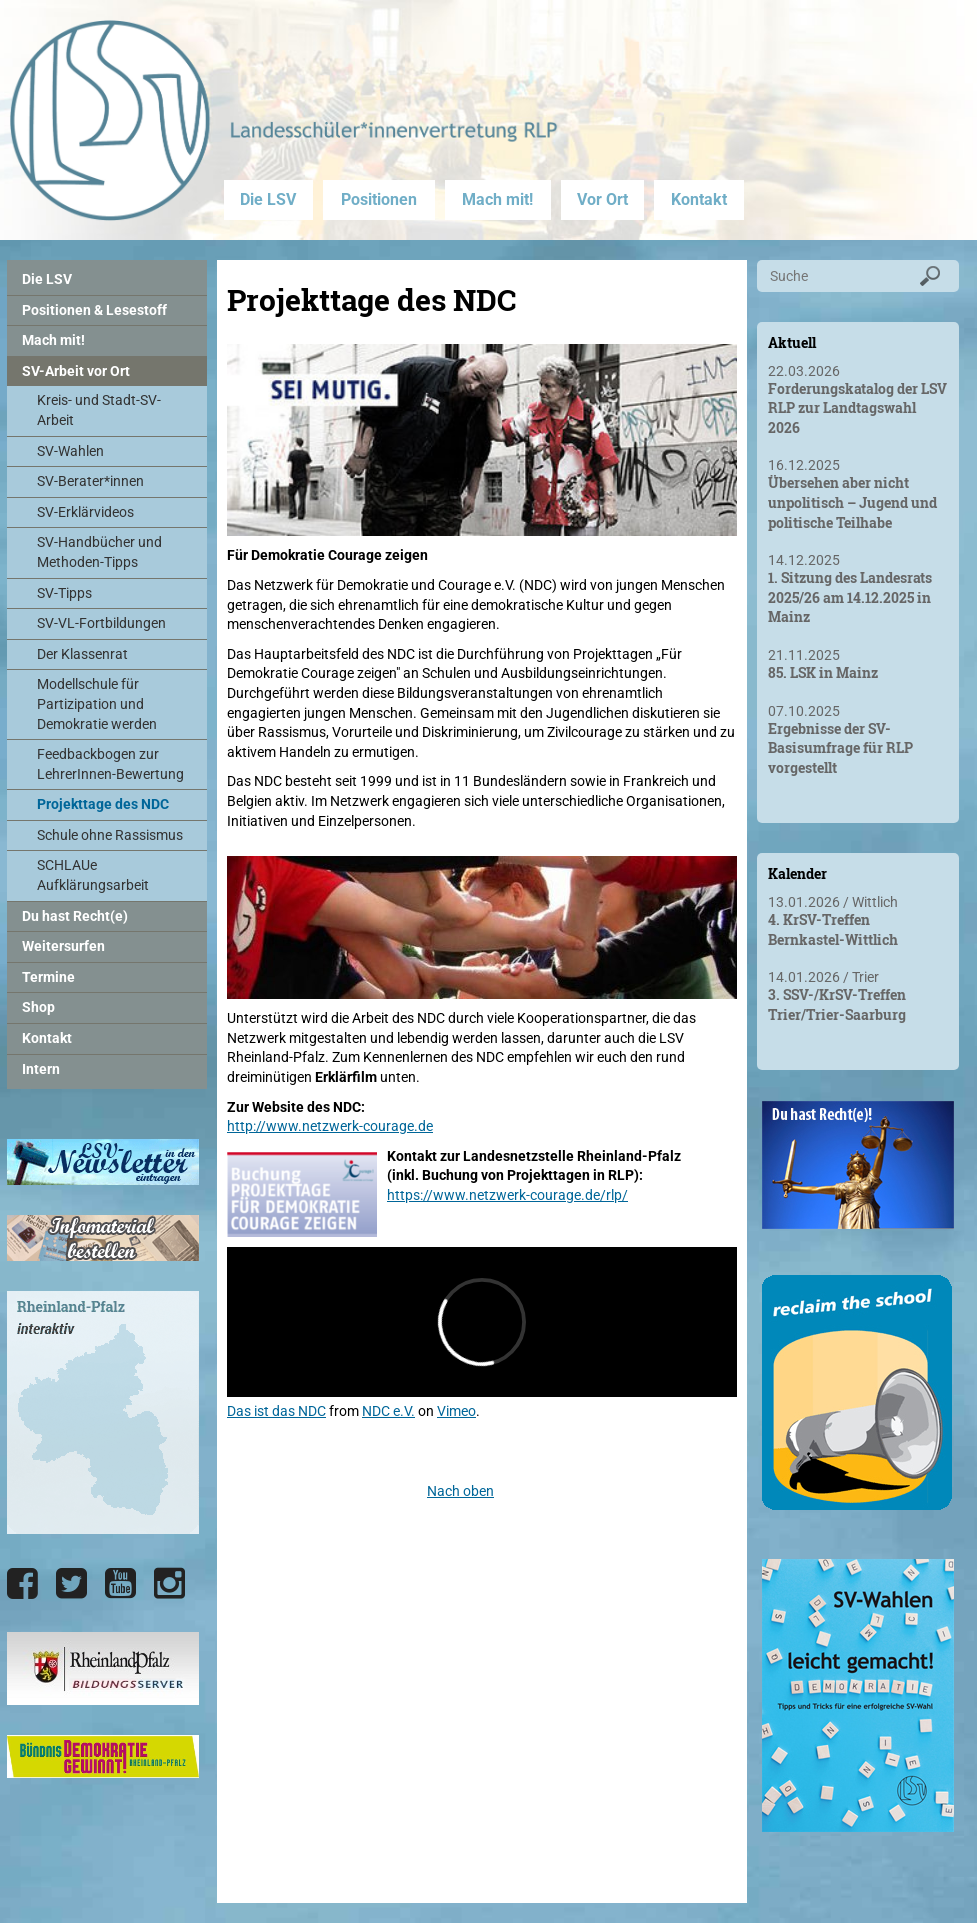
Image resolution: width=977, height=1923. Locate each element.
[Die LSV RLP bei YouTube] (120, 1584)
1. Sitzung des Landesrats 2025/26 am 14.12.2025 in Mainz (850, 597)
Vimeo (456, 1411)
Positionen (379, 199)
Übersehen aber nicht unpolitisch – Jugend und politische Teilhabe (852, 502)
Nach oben (460, 1491)
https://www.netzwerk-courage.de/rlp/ (507, 1195)
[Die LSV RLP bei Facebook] (22, 1584)
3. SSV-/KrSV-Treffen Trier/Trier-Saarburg (837, 1004)
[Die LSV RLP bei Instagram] (169, 1584)
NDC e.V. (388, 1411)
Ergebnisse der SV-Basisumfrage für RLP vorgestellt (840, 748)
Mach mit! (497, 199)
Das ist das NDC (276, 1411)
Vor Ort (602, 199)
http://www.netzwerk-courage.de (330, 1126)
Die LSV (268, 199)
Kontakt (699, 199)
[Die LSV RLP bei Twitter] (71, 1584)
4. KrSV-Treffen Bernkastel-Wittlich (833, 929)
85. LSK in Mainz (823, 672)
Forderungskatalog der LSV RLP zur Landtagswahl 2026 (857, 408)
